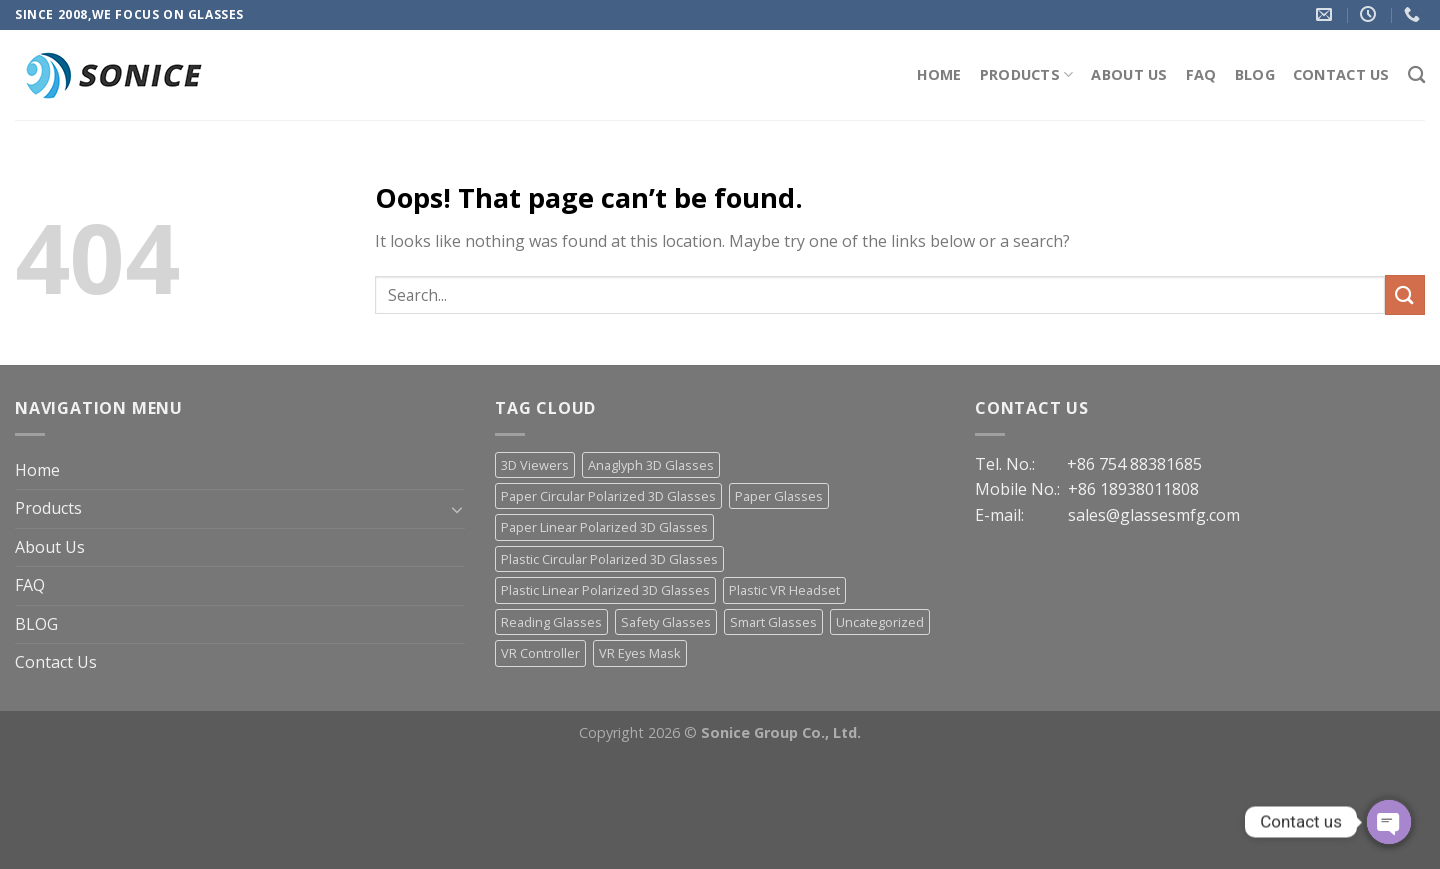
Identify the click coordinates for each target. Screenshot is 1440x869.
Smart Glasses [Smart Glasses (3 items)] (773, 622)
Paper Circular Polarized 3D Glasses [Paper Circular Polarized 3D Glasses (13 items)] (608, 496)
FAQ (1201, 74)
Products (1027, 75)
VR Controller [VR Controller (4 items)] (540, 653)
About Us (1129, 74)
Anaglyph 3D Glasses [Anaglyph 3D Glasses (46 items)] (651, 465)
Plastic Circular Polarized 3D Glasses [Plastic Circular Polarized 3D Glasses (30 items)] (609, 559)
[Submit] (1405, 294)
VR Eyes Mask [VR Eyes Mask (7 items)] (640, 653)
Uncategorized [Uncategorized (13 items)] (880, 622)
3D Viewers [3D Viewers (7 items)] (535, 465)
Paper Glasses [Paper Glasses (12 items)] (779, 496)
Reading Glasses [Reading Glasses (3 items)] (551, 622)
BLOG (1255, 74)
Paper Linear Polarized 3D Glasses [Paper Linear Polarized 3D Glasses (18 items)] (604, 527)
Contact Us (1341, 74)
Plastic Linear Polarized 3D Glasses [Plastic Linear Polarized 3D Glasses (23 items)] (605, 590)
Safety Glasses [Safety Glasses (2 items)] (666, 622)
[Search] (1416, 75)
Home (939, 74)
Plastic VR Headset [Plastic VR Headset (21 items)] (784, 590)
